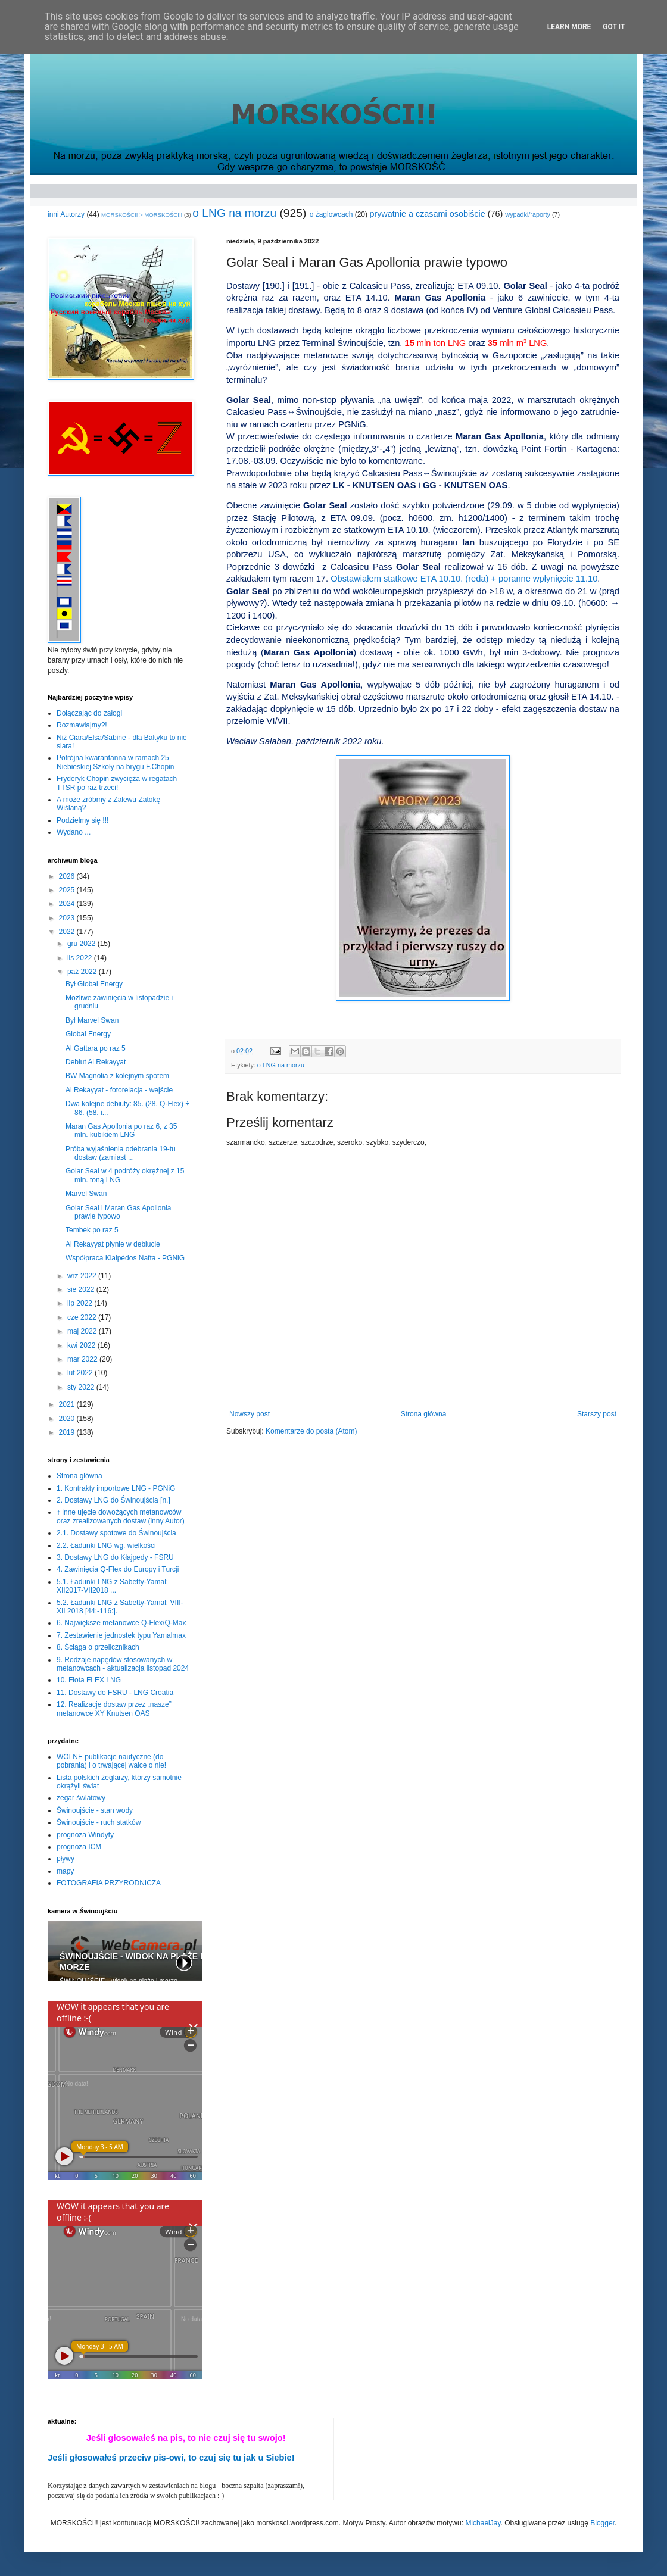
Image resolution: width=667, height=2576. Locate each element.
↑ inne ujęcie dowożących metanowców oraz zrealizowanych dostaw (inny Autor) (121, 1516)
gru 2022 (82, 943)
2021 (68, 1404)
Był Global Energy (94, 984)
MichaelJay (482, 2523)
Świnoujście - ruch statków (99, 1822)
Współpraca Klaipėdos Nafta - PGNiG (125, 1258)
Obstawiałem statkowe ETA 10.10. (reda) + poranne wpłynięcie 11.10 (464, 578)
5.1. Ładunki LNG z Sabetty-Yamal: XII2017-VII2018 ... (112, 1586)
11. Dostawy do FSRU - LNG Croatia (115, 1692)
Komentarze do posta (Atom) (311, 1431)
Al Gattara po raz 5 (96, 1048)
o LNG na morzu (234, 213)
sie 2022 (81, 1289)
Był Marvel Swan (92, 1020)
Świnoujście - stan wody (95, 1810)
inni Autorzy (66, 214)
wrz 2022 (82, 1276)
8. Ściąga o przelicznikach (98, 1647)
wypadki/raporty (527, 214)
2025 (68, 890)
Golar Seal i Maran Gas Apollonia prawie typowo (118, 1212)
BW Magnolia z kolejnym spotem (117, 1076)
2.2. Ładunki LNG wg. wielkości (106, 1545)
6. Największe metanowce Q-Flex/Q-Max (121, 1623)
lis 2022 (80, 958)
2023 (68, 918)
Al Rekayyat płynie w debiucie (113, 1244)
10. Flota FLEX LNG (89, 1680)
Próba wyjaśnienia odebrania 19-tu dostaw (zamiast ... (121, 1153)
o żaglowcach (331, 214)
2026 (68, 876)
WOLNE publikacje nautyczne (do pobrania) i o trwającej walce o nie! (111, 1761)
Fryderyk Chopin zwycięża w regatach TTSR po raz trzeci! (117, 783)
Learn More (569, 27)
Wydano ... (74, 832)
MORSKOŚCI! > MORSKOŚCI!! (141, 214)
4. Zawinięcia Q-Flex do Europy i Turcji (118, 1569)
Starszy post (596, 1414)
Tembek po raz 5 (92, 1230)
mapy (65, 1871)
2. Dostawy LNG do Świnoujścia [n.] (113, 1500)
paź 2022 (83, 971)
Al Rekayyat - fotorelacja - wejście (119, 1090)
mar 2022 (83, 1359)
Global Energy (88, 1034)
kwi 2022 (82, 1345)
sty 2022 (81, 1387)
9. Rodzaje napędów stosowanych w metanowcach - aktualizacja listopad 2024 (123, 1664)
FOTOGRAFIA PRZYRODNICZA (109, 1883)
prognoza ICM (79, 1847)
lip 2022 (80, 1303)
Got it (614, 27)
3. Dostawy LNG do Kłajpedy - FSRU (115, 1557)
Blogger (602, 2523)
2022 (68, 932)
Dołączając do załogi (89, 713)
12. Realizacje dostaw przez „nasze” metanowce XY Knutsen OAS (114, 1708)
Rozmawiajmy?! (82, 725)
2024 (68, 904)
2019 (68, 1432)
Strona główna (424, 1414)
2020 (68, 1419)
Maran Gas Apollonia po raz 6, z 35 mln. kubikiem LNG (121, 1130)
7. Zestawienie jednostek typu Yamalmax (121, 1635)
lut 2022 (81, 1373)
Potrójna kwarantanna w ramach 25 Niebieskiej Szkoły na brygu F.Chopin (115, 762)
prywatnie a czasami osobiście (427, 213)
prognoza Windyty (85, 1835)
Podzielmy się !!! (82, 820)
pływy (65, 1858)
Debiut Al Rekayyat (96, 1062)
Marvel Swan (86, 1193)
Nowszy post (249, 1414)
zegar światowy (81, 1798)
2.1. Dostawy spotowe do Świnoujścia (116, 1533)
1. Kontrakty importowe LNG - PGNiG (116, 1488)
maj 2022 (83, 1331)
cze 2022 (82, 1317)
